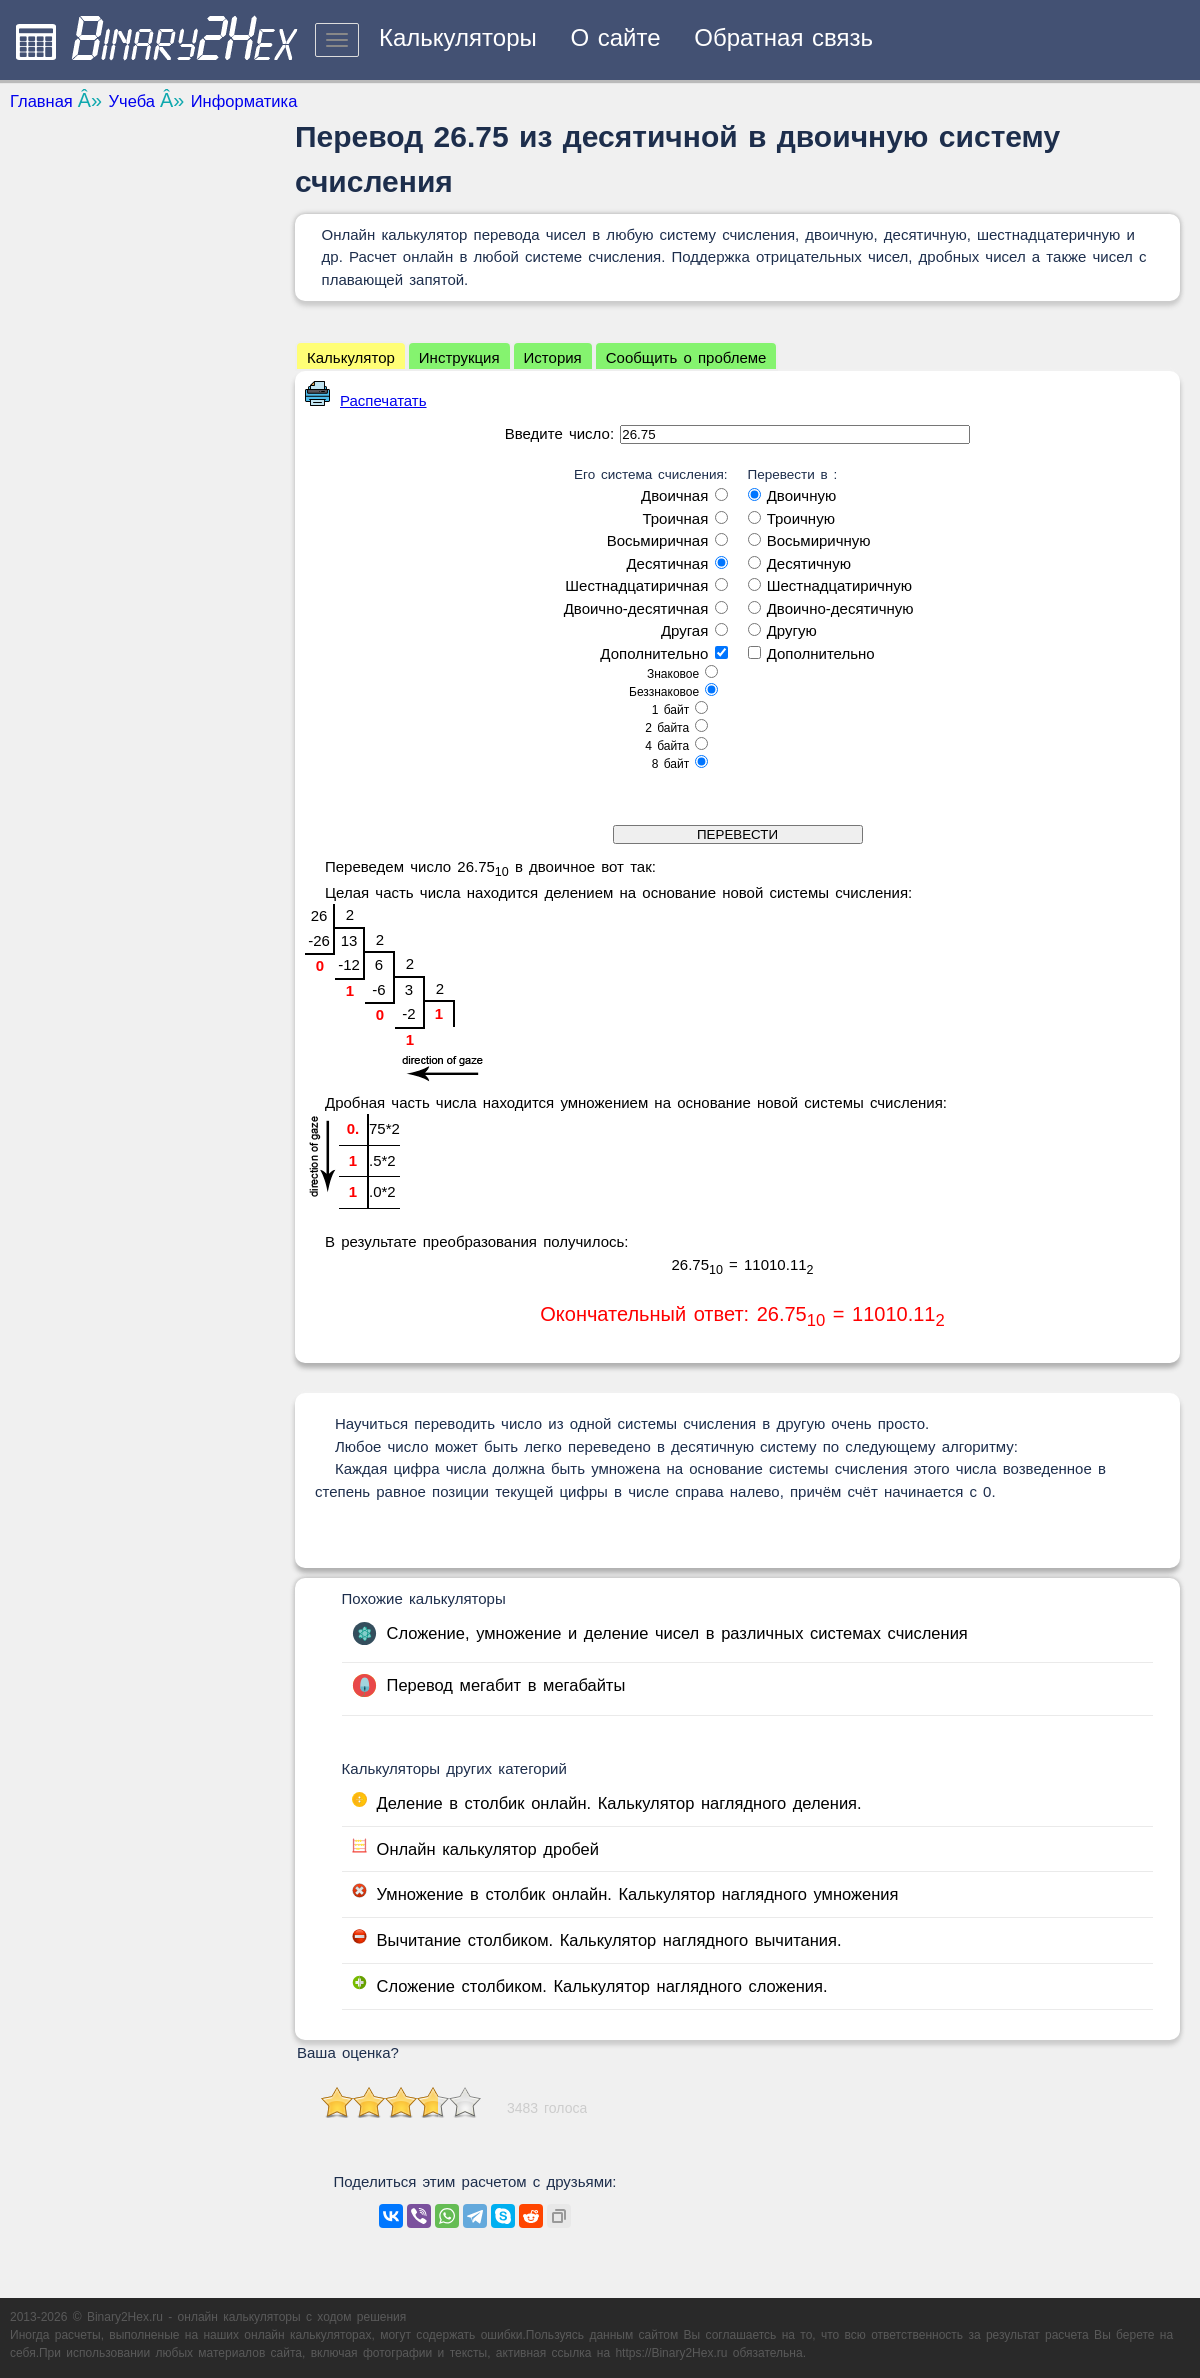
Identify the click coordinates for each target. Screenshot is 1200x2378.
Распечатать (366, 400)
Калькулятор (351, 357)
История (553, 357)
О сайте (615, 37)
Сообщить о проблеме (686, 357)
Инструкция (459, 357)
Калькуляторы (458, 37)
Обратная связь (783, 37)
